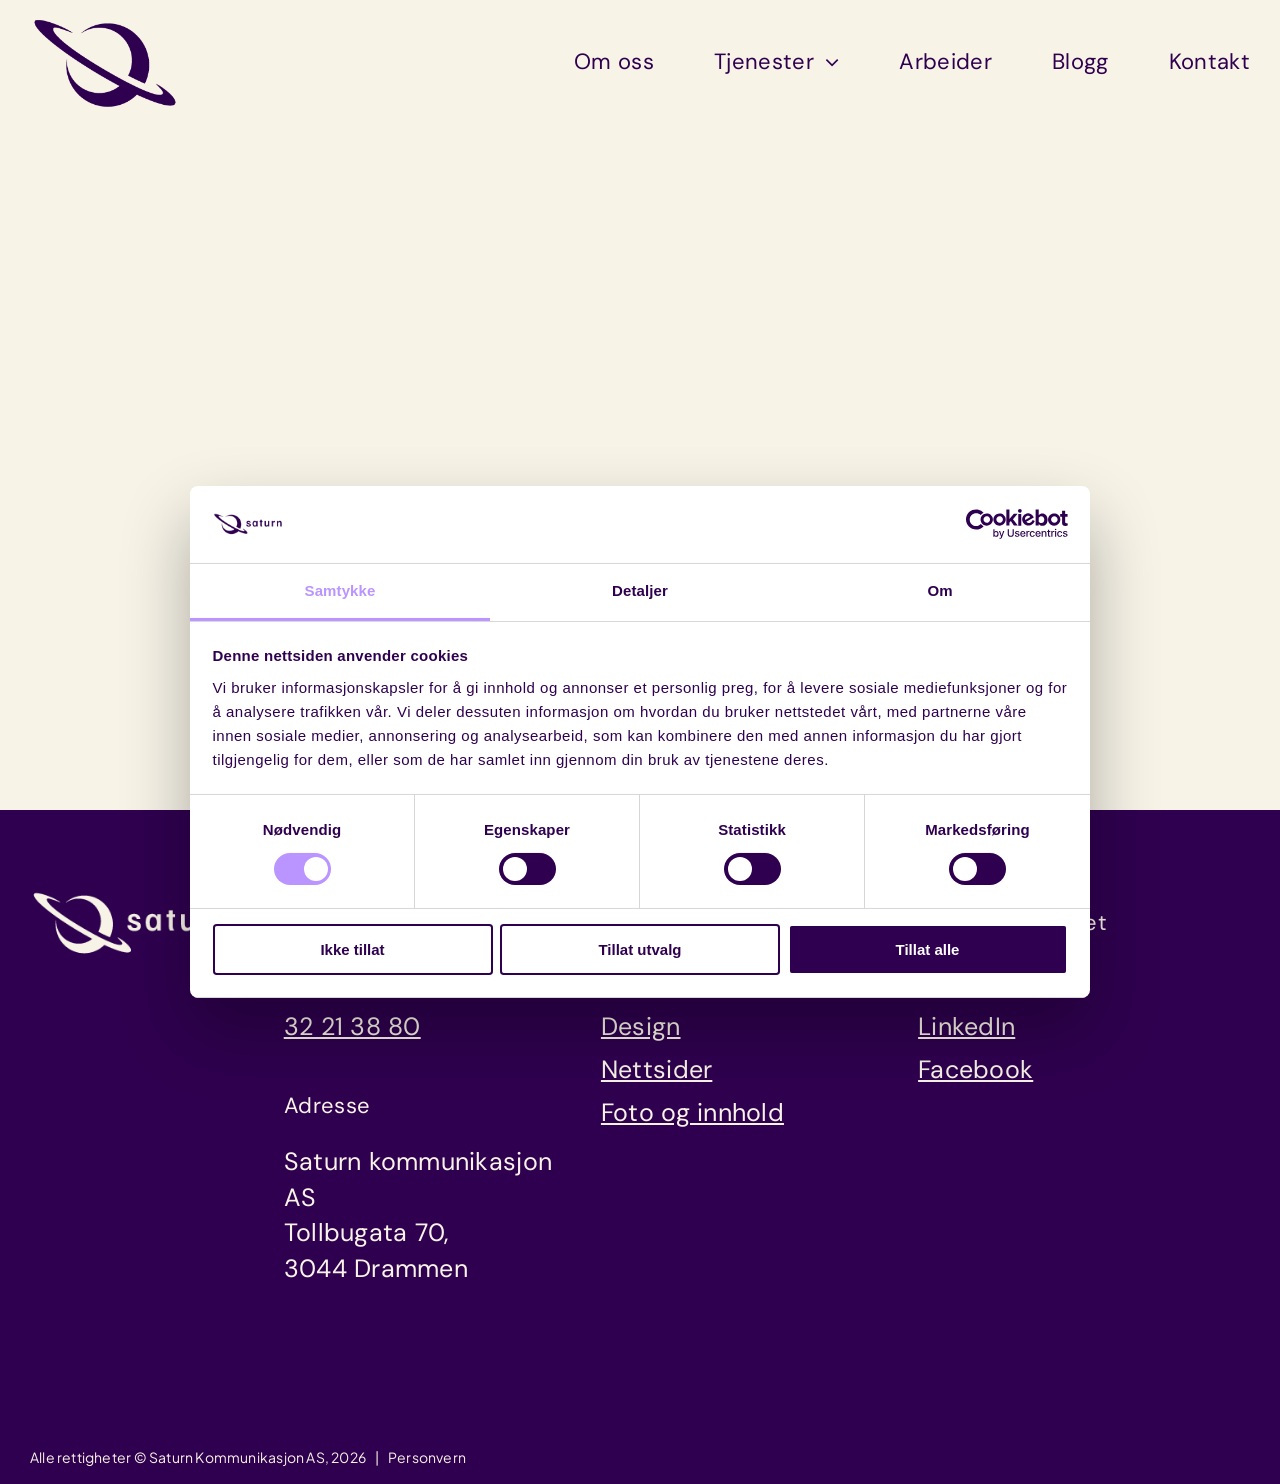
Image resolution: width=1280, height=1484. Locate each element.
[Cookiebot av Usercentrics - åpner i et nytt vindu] (980, 524)
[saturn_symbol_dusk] (105, 24)
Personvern (427, 1457)
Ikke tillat (352, 949)
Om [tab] (939, 590)
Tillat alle (928, 949)
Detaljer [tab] (640, 590)
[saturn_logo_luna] (132, 899)
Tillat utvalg (639, 949)
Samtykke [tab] (340, 590)
